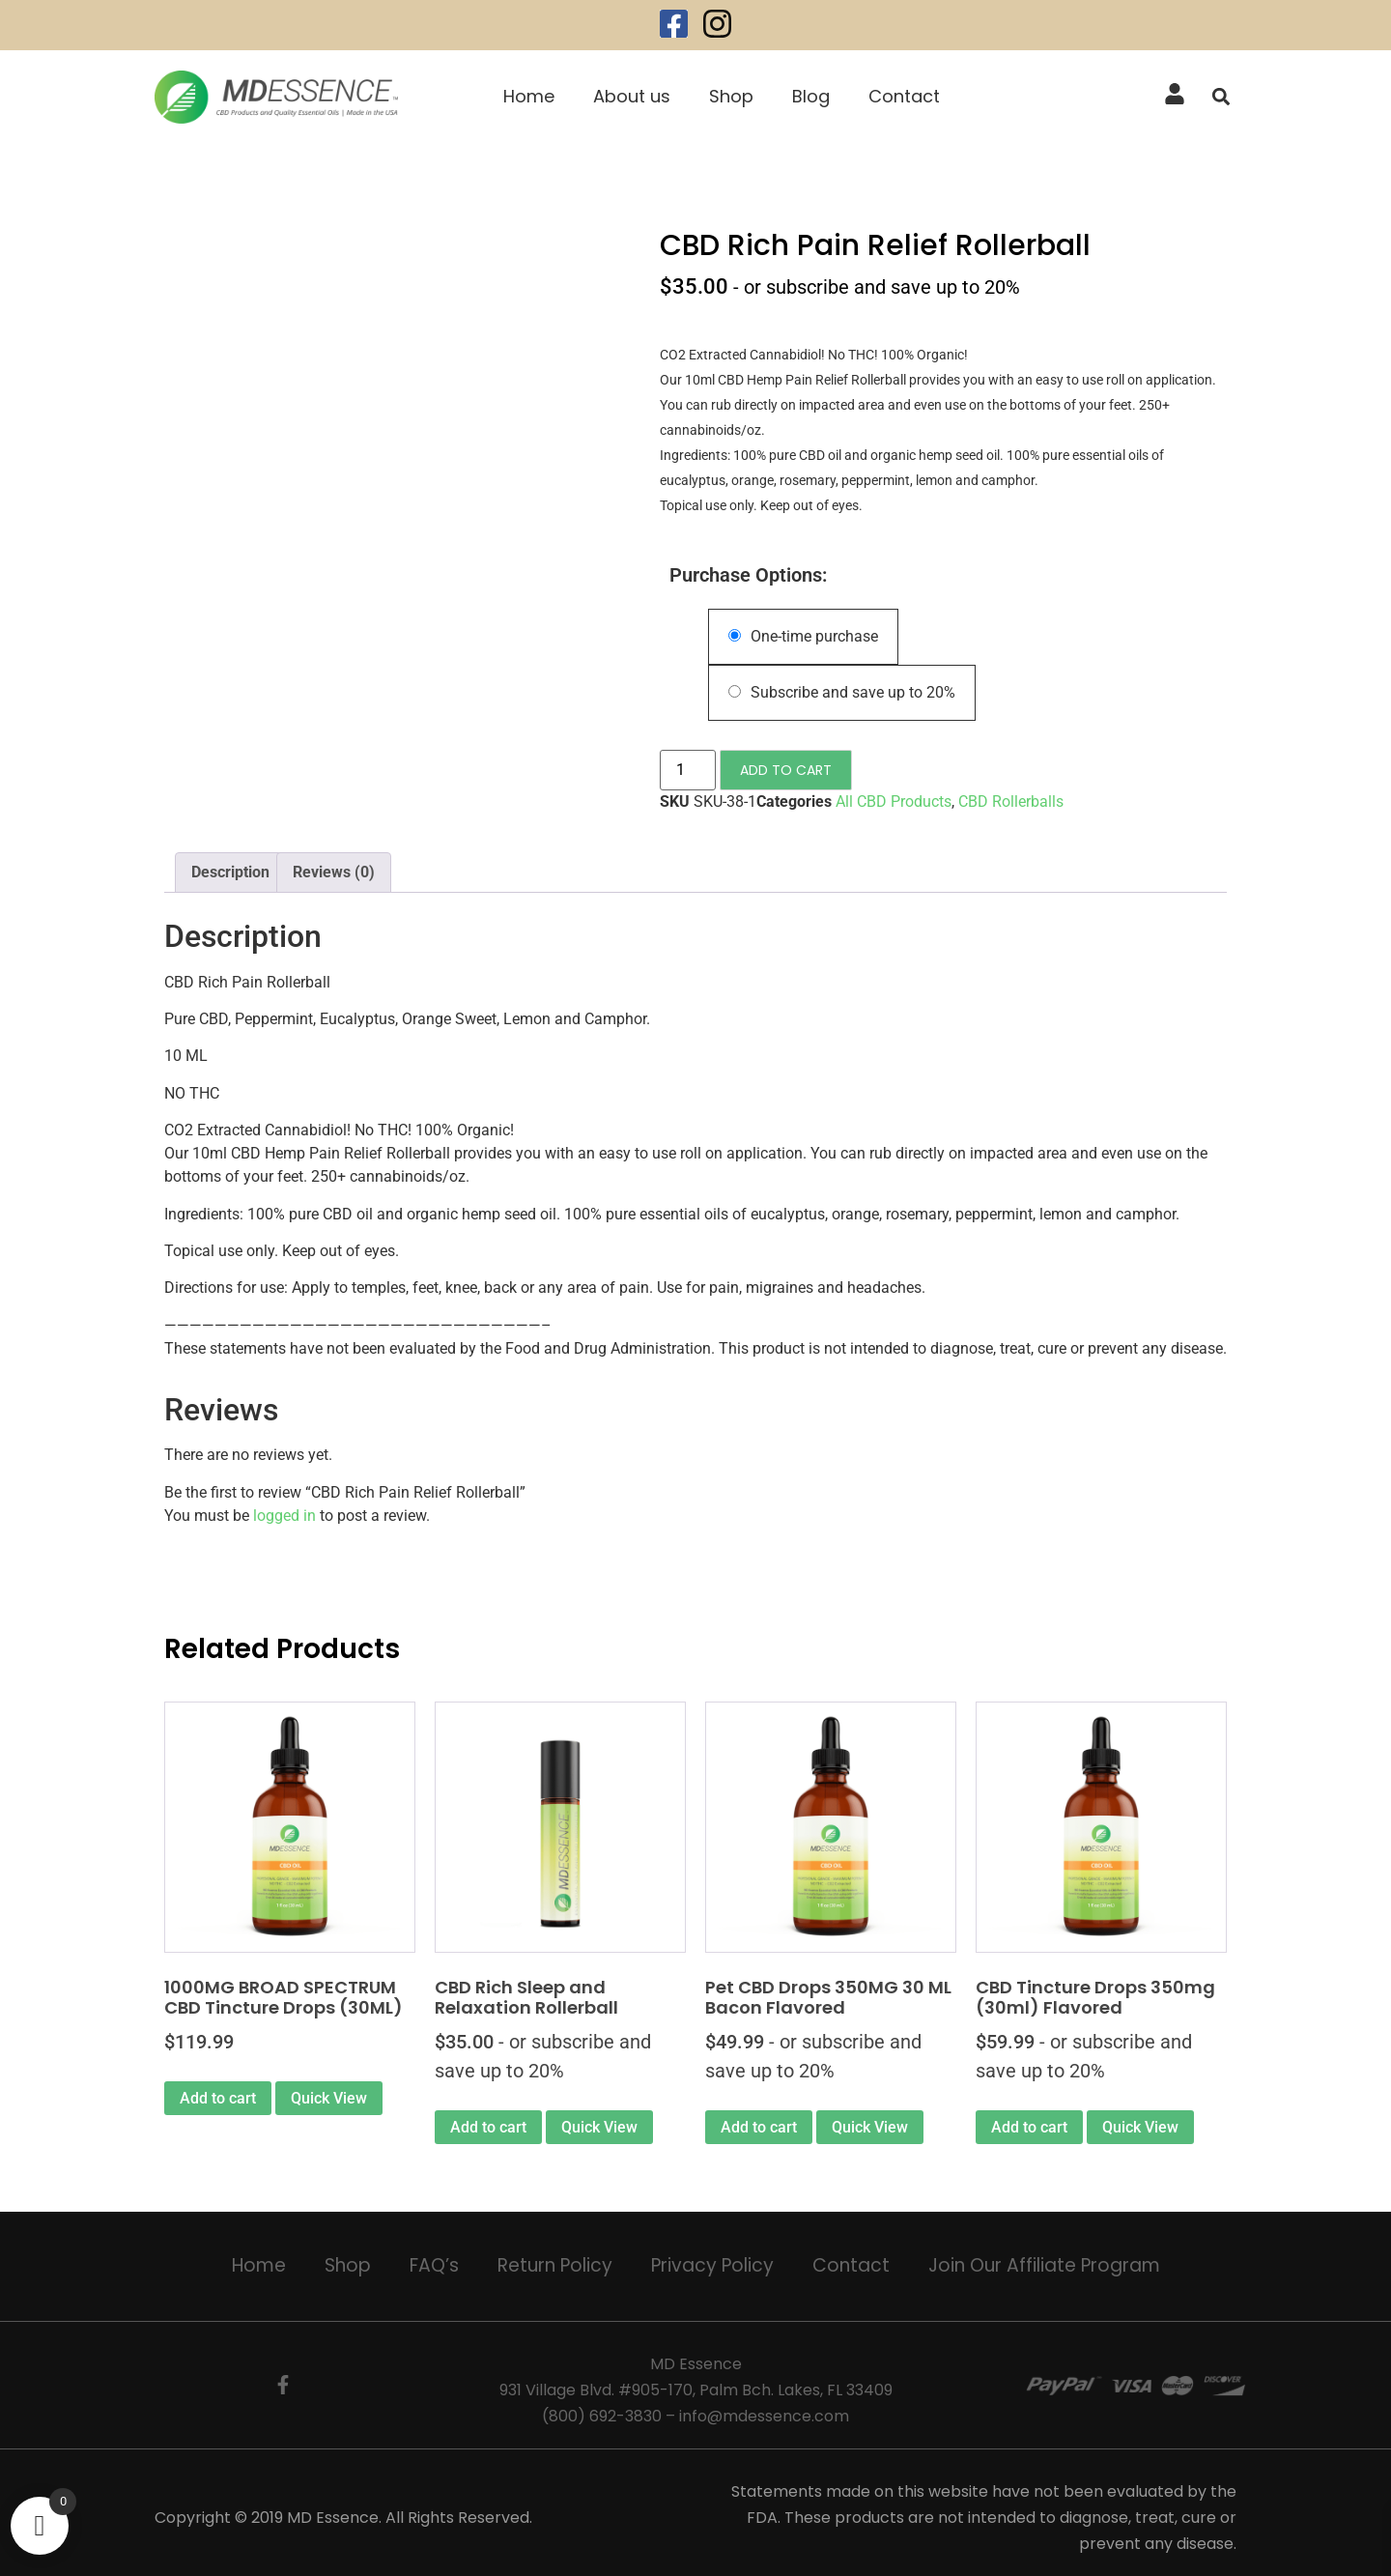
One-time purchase (803, 636)
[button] (1220, 97)
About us (631, 96)
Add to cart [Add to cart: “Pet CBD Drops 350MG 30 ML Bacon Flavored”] (759, 2127)
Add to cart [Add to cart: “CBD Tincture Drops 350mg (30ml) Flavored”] (1029, 2127)
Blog (811, 96)
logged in (284, 1515)
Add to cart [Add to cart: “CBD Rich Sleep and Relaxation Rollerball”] (488, 2127)
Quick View (329, 2098)
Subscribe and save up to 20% (841, 692)
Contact (904, 96)
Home (528, 96)
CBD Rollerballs (1011, 801)
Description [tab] (230, 872)
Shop (731, 96)
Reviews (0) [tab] (334, 872)
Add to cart (786, 770)
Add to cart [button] (218, 2098)
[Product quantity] (688, 770)
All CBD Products (893, 801)
